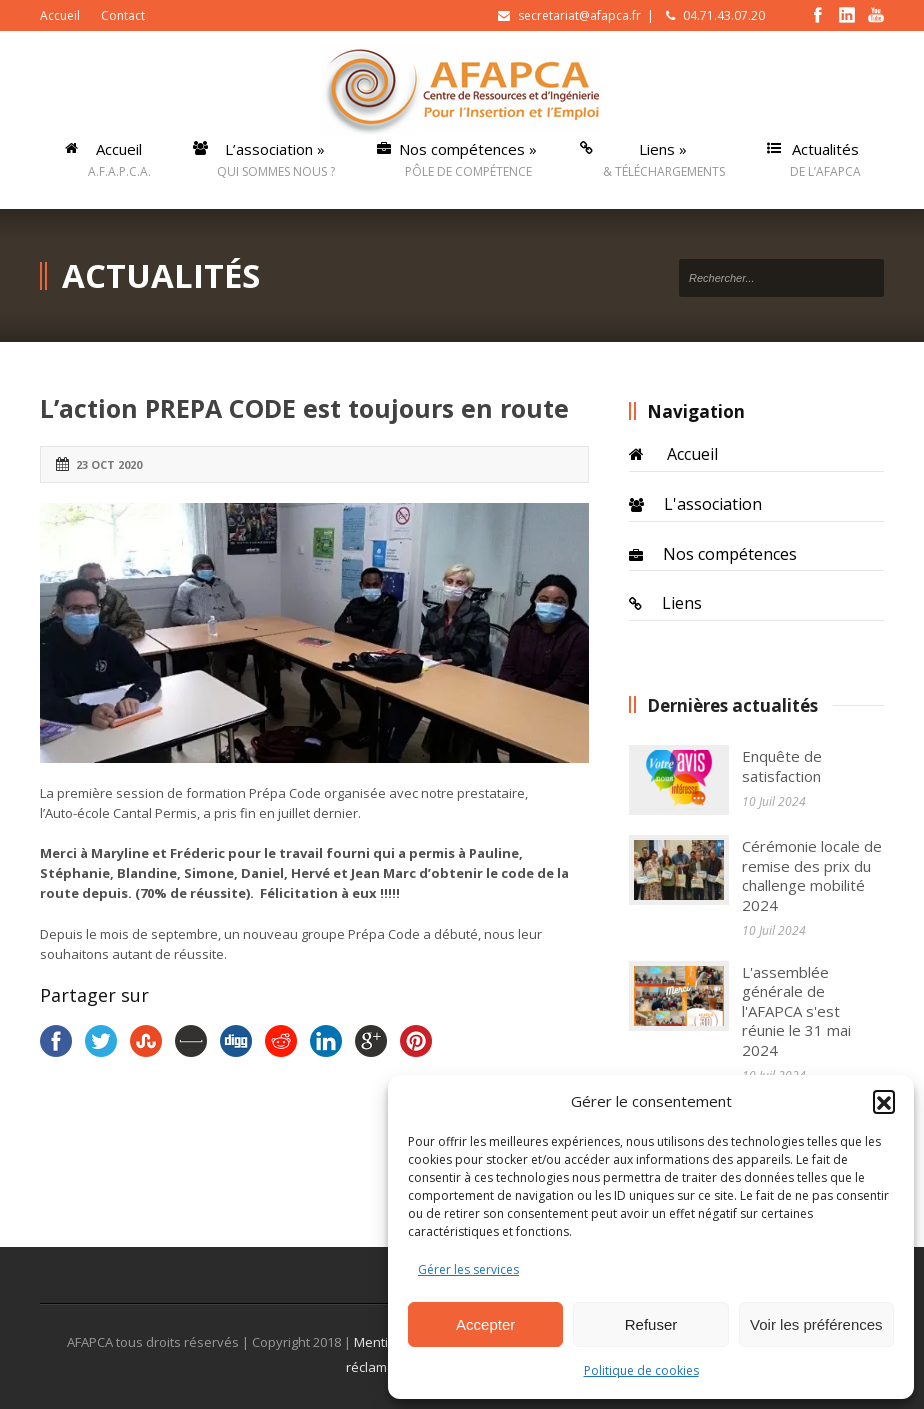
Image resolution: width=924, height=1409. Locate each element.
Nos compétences (730, 554)
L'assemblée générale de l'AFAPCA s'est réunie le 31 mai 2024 (796, 1011)
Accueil (60, 15)
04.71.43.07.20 (724, 15)
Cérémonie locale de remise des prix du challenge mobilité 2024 (812, 875)
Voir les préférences (816, 1324)
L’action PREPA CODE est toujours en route (304, 408)
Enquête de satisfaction (782, 766)
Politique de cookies (641, 1370)
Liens (682, 603)
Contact (123, 15)
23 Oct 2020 (109, 464)
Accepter (485, 1324)
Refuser (651, 1324)
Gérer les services (468, 1269)
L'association (713, 504)
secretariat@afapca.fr (579, 15)
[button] (884, 1101)
